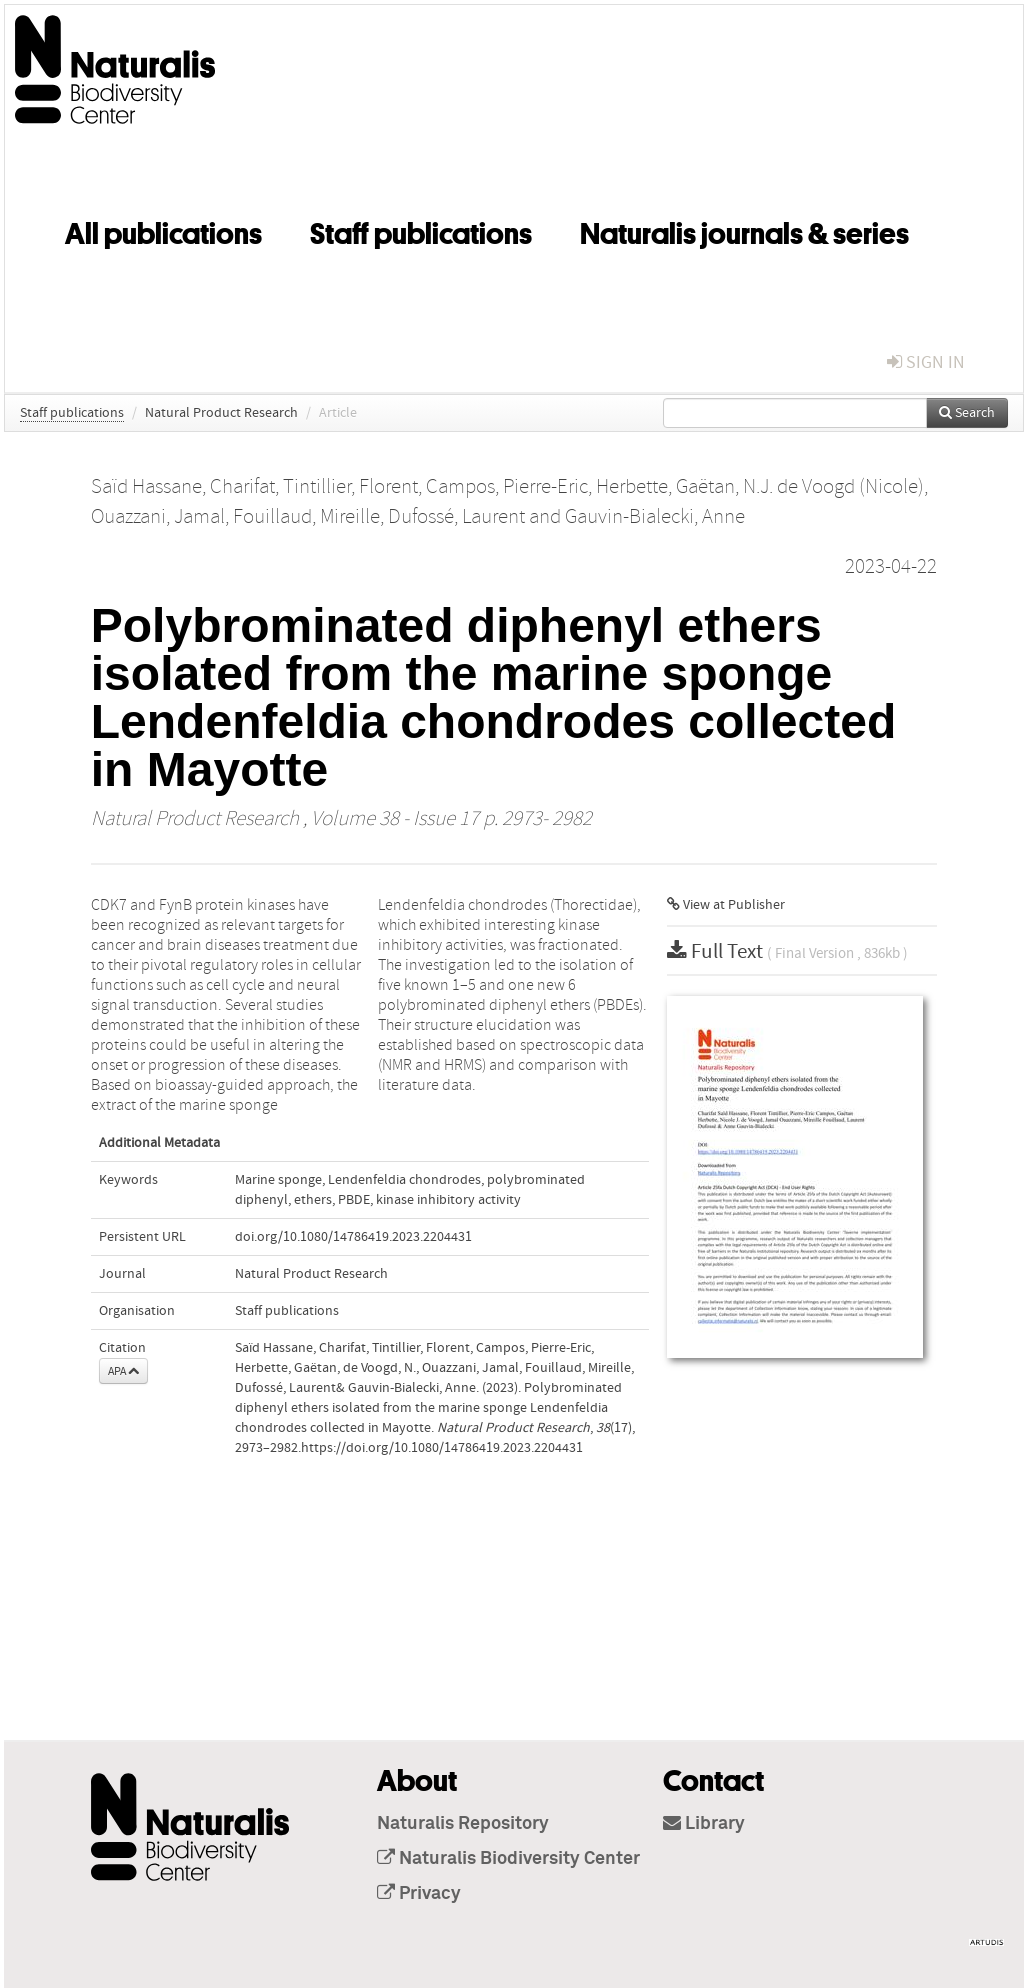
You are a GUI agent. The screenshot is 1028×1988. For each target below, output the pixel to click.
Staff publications (421, 230)
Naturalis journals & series (744, 230)
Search (967, 413)
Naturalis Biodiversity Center (508, 1859)
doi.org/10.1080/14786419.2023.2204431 (353, 1237)
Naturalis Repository (463, 1824)
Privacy (419, 1894)
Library (704, 1824)
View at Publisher (726, 905)
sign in (926, 362)
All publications (163, 230)
